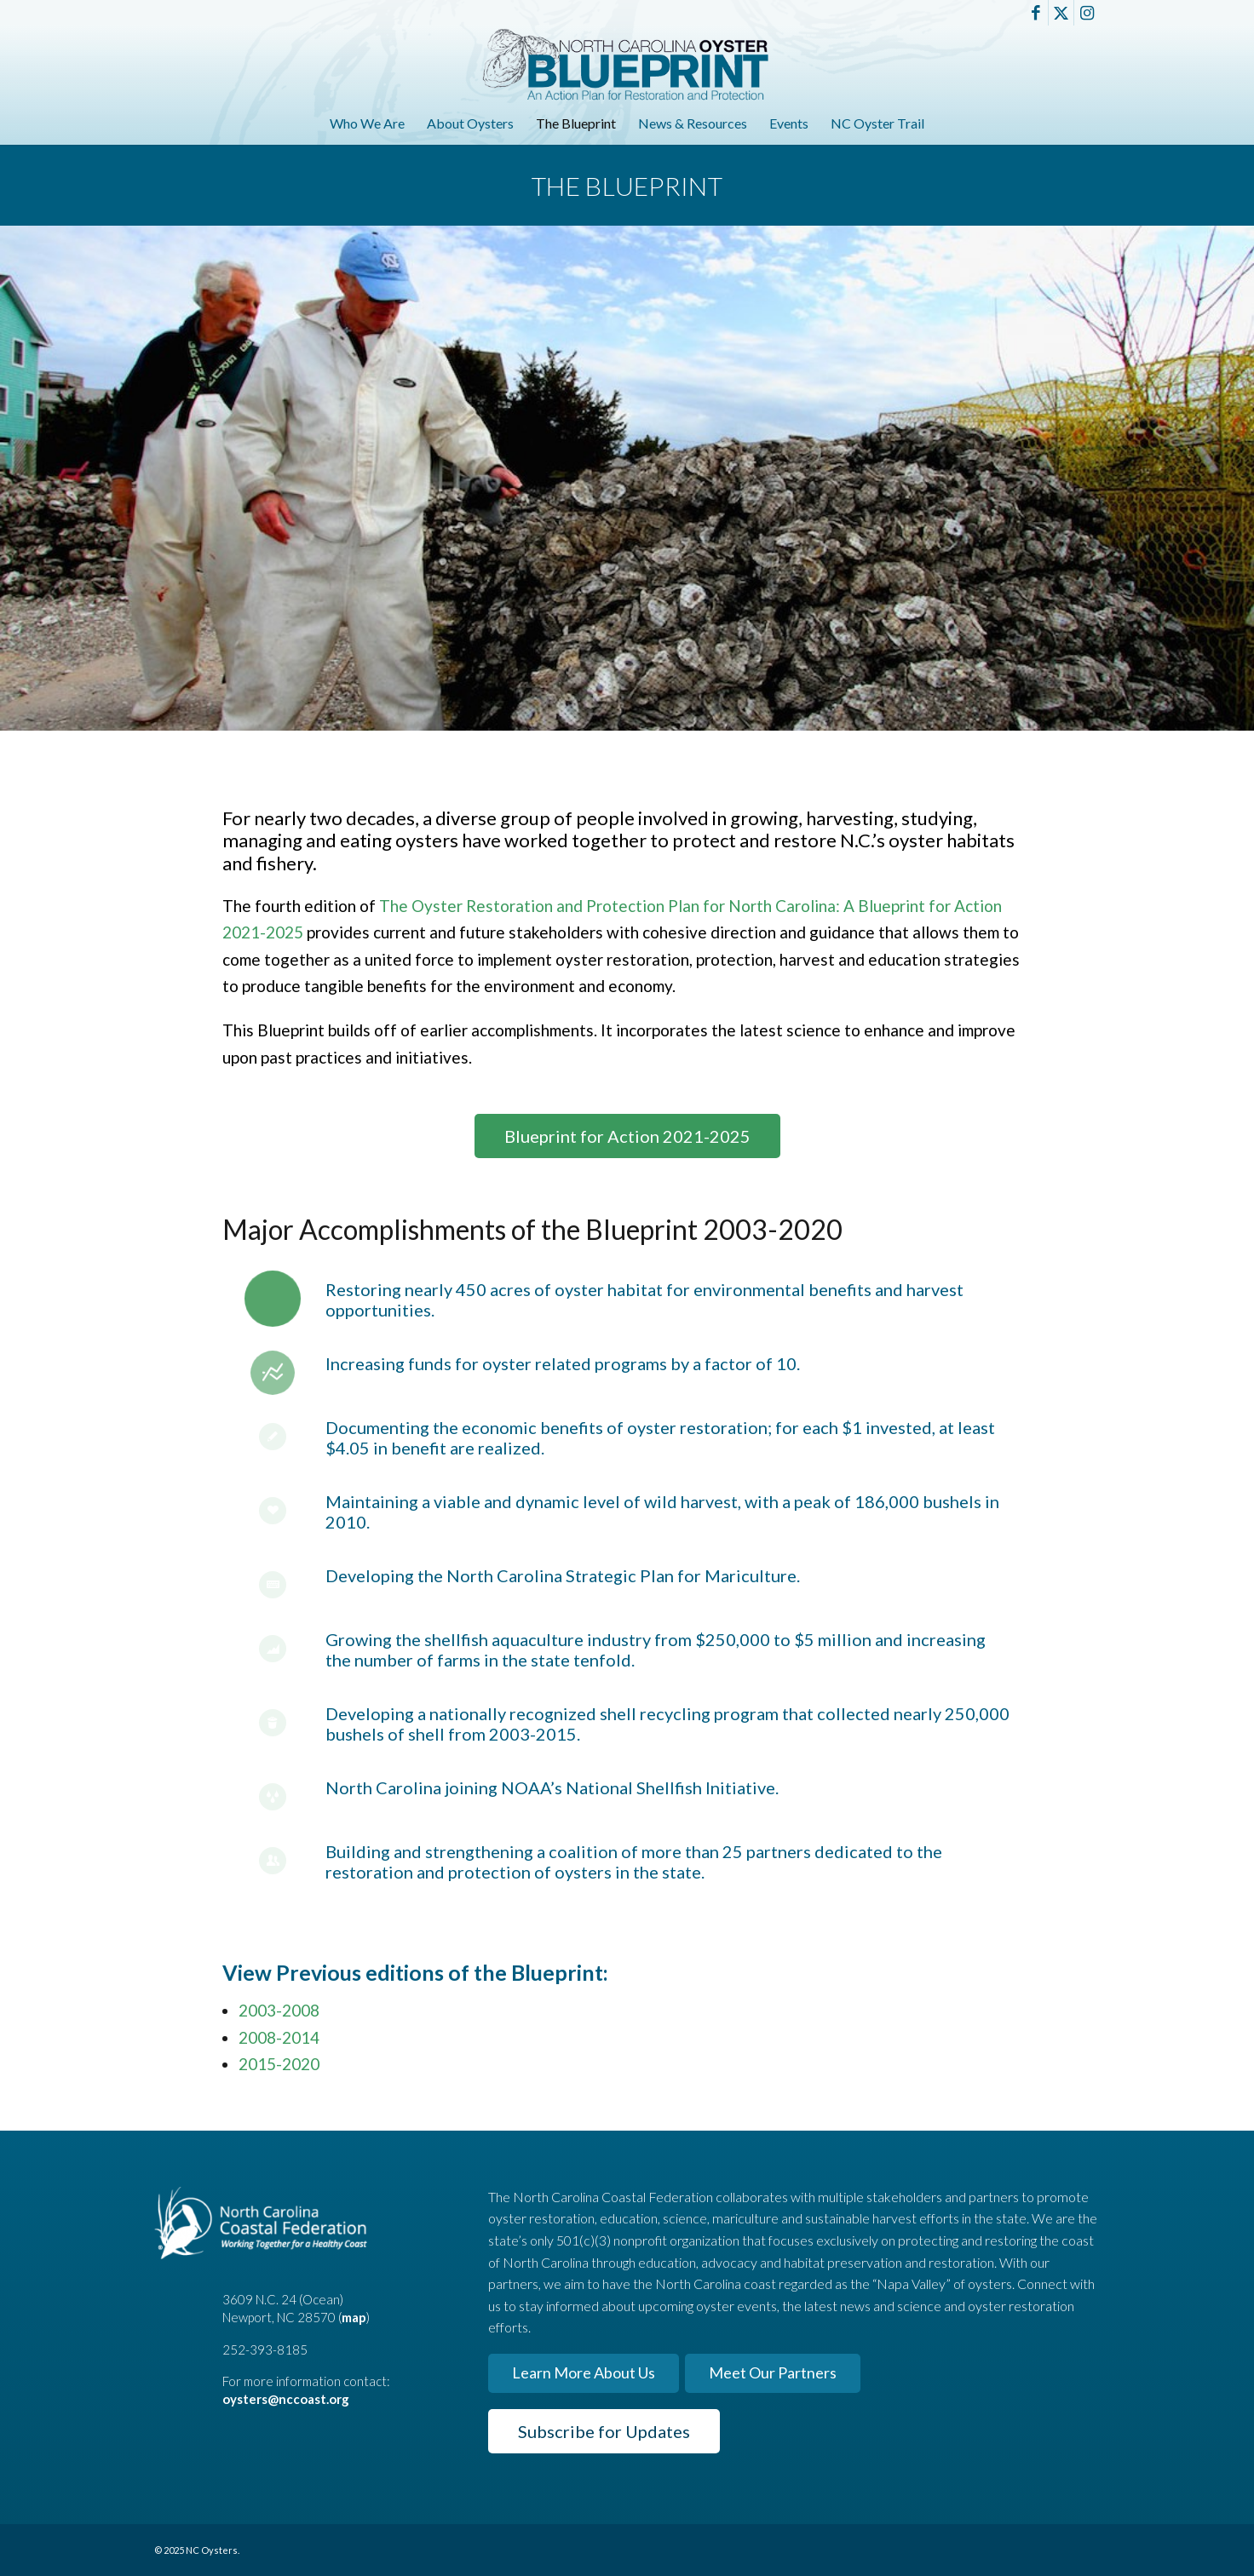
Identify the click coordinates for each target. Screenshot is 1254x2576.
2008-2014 (279, 2037)
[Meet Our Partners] (772, 2373)
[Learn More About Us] (583, 2373)
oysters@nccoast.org (285, 2399)
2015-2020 (279, 2064)
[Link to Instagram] (1087, 13)
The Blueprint (627, 185)
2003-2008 (279, 2010)
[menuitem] (367, 123)
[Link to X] (1061, 13)
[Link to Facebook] (1035, 13)
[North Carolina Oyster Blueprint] (627, 64)
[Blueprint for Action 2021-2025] (627, 1136)
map (354, 2317)
